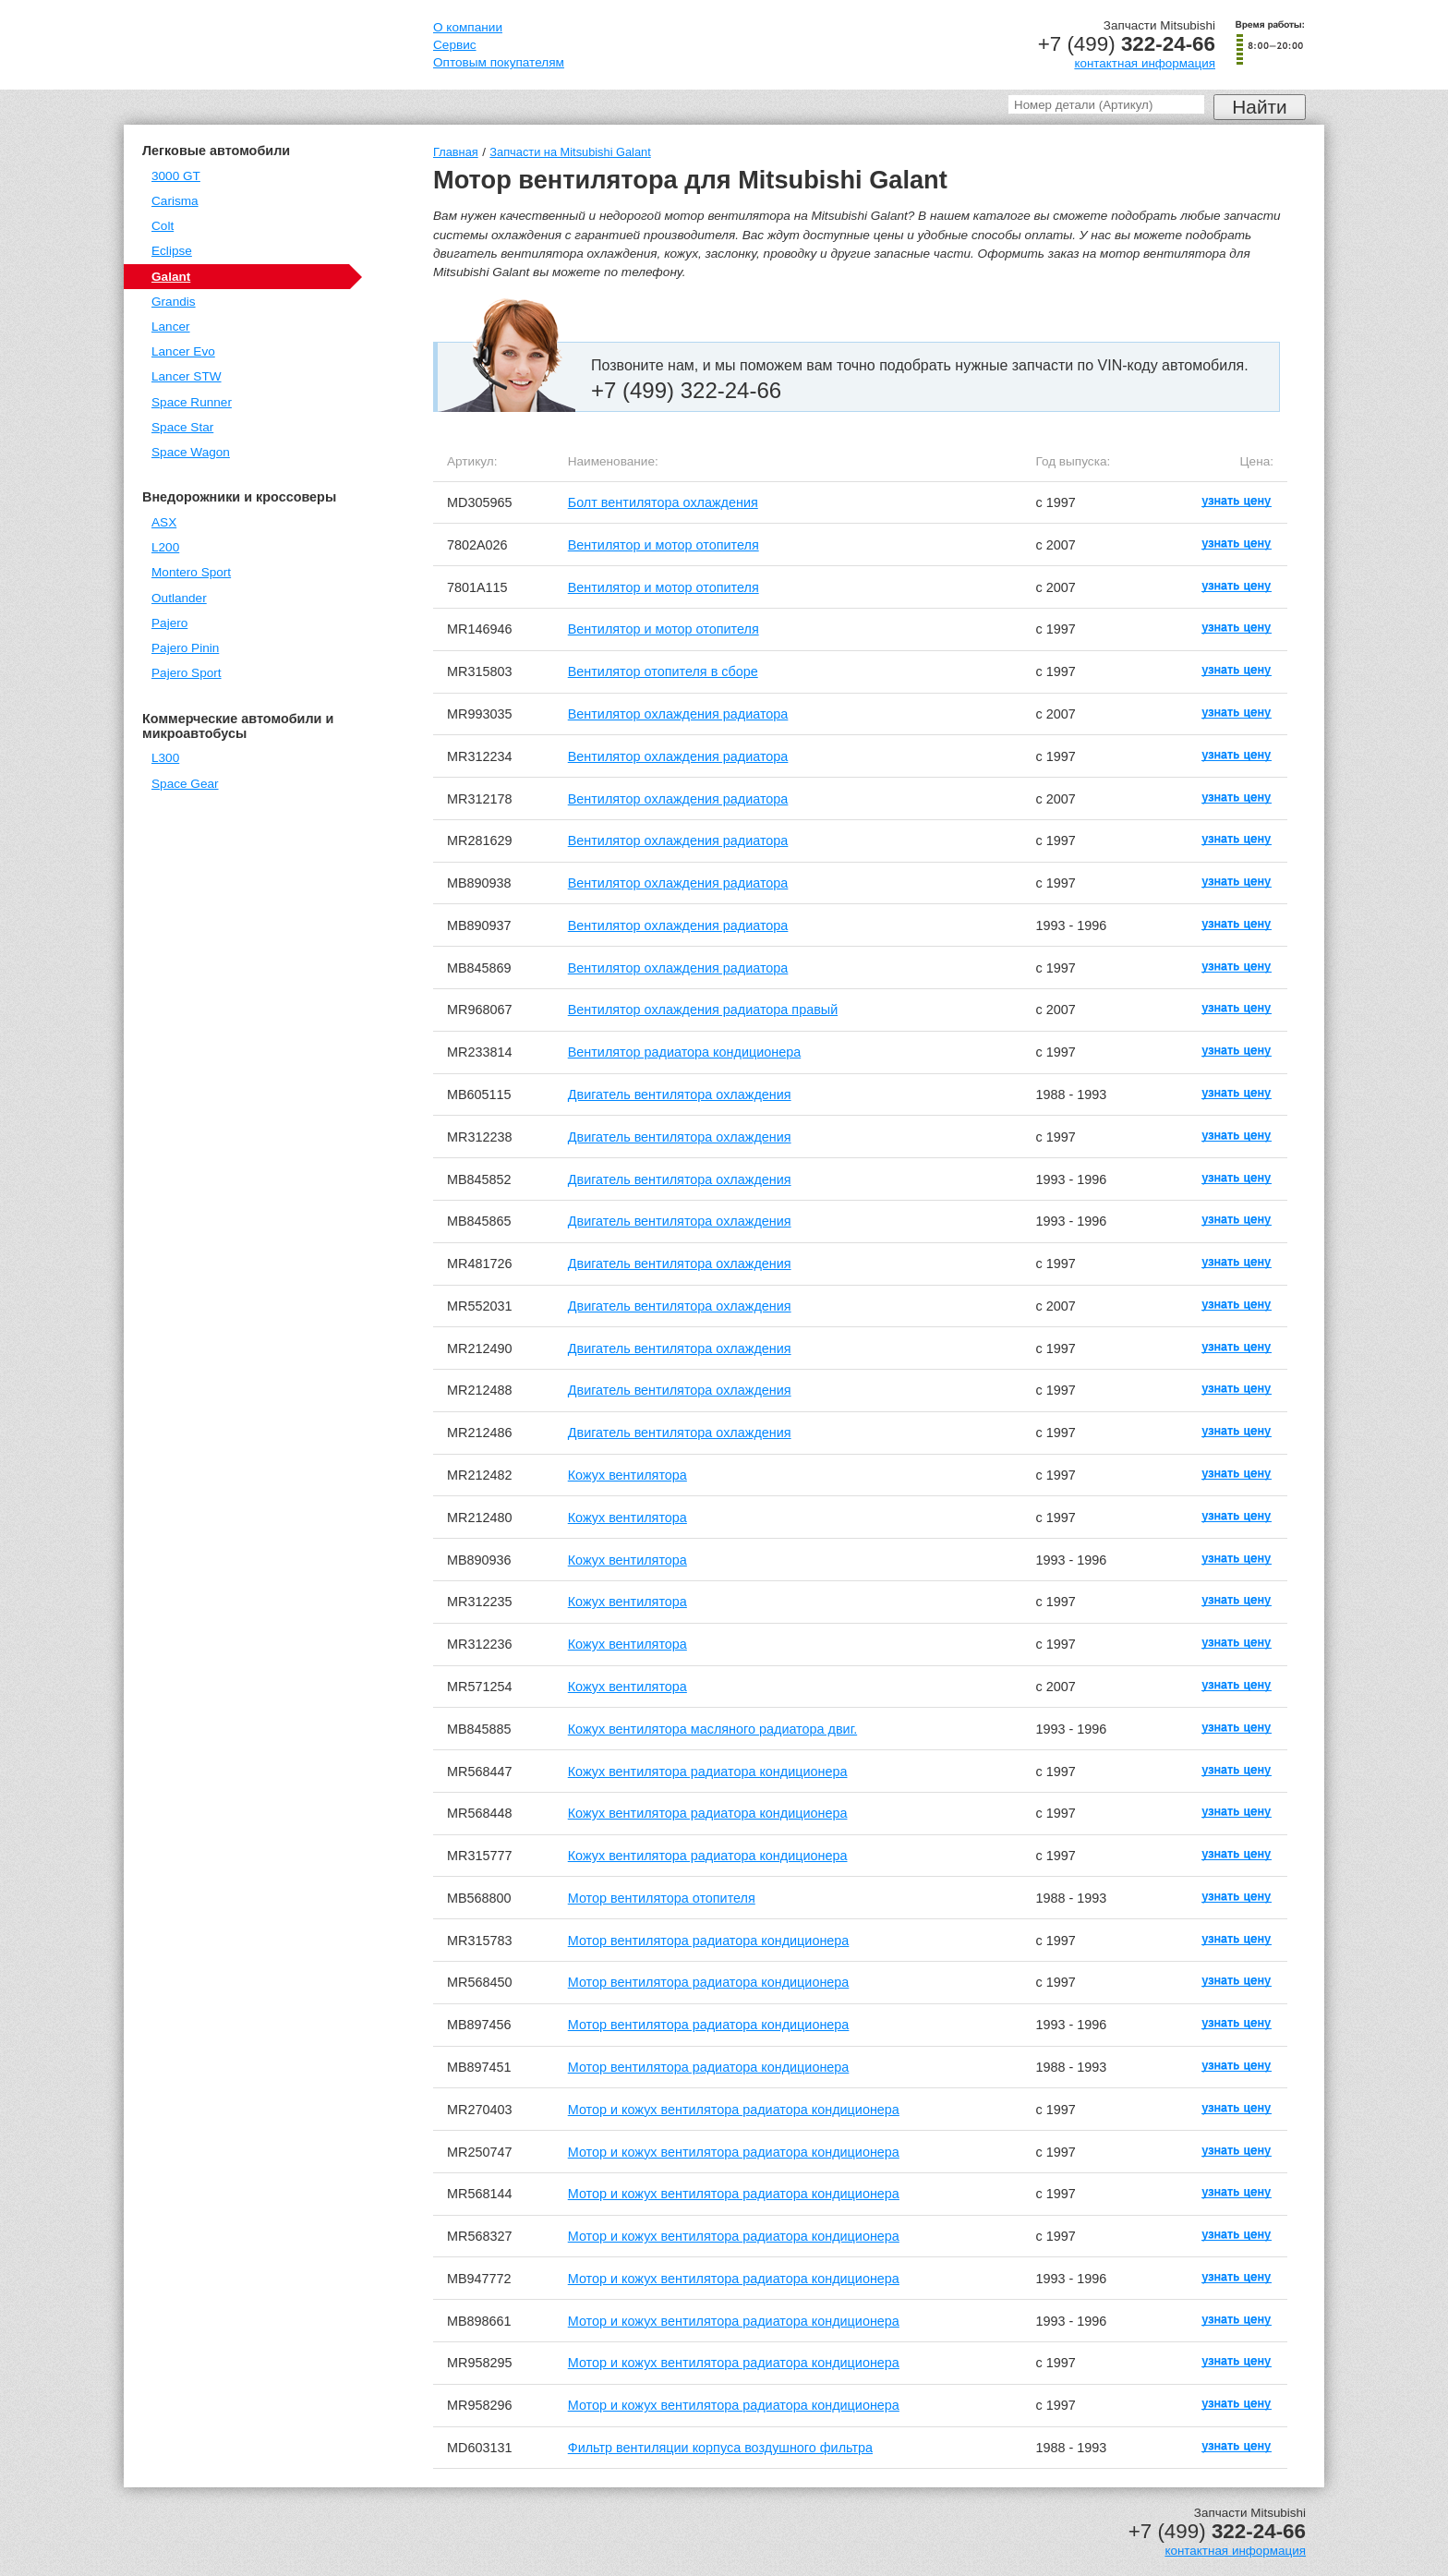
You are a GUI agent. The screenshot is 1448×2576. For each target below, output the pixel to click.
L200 (165, 547)
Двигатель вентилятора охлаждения (679, 1094)
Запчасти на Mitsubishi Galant (569, 152)
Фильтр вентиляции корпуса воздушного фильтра (720, 2447)
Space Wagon (190, 452)
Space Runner (191, 402)
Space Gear (185, 784)
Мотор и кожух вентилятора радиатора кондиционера (733, 2109)
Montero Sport (191, 572)
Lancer (170, 326)
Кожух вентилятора (627, 1475)
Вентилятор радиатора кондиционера (684, 1052)
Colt (162, 226)
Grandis (173, 301)
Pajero (169, 623)
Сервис (455, 45)
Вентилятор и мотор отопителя (663, 545)
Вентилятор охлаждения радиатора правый (703, 1009)
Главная (455, 152)
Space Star (182, 427)
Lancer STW (186, 376)
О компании (467, 27)
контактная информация (1144, 63)
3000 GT (175, 176)
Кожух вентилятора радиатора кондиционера (708, 1771)
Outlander (179, 598)
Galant (170, 277)
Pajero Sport (186, 673)
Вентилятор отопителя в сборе (663, 671)
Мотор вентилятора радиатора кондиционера (709, 1940)
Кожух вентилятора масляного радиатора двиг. (712, 1729)
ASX (163, 522)
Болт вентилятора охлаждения (663, 502)
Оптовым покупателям (498, 62)
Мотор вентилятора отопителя (661, 1898)
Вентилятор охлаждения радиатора (678, 714)
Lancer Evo (183, 351)
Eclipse (171, 251)
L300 (165, 758)
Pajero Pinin (185, 648)
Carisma (175, 201)
